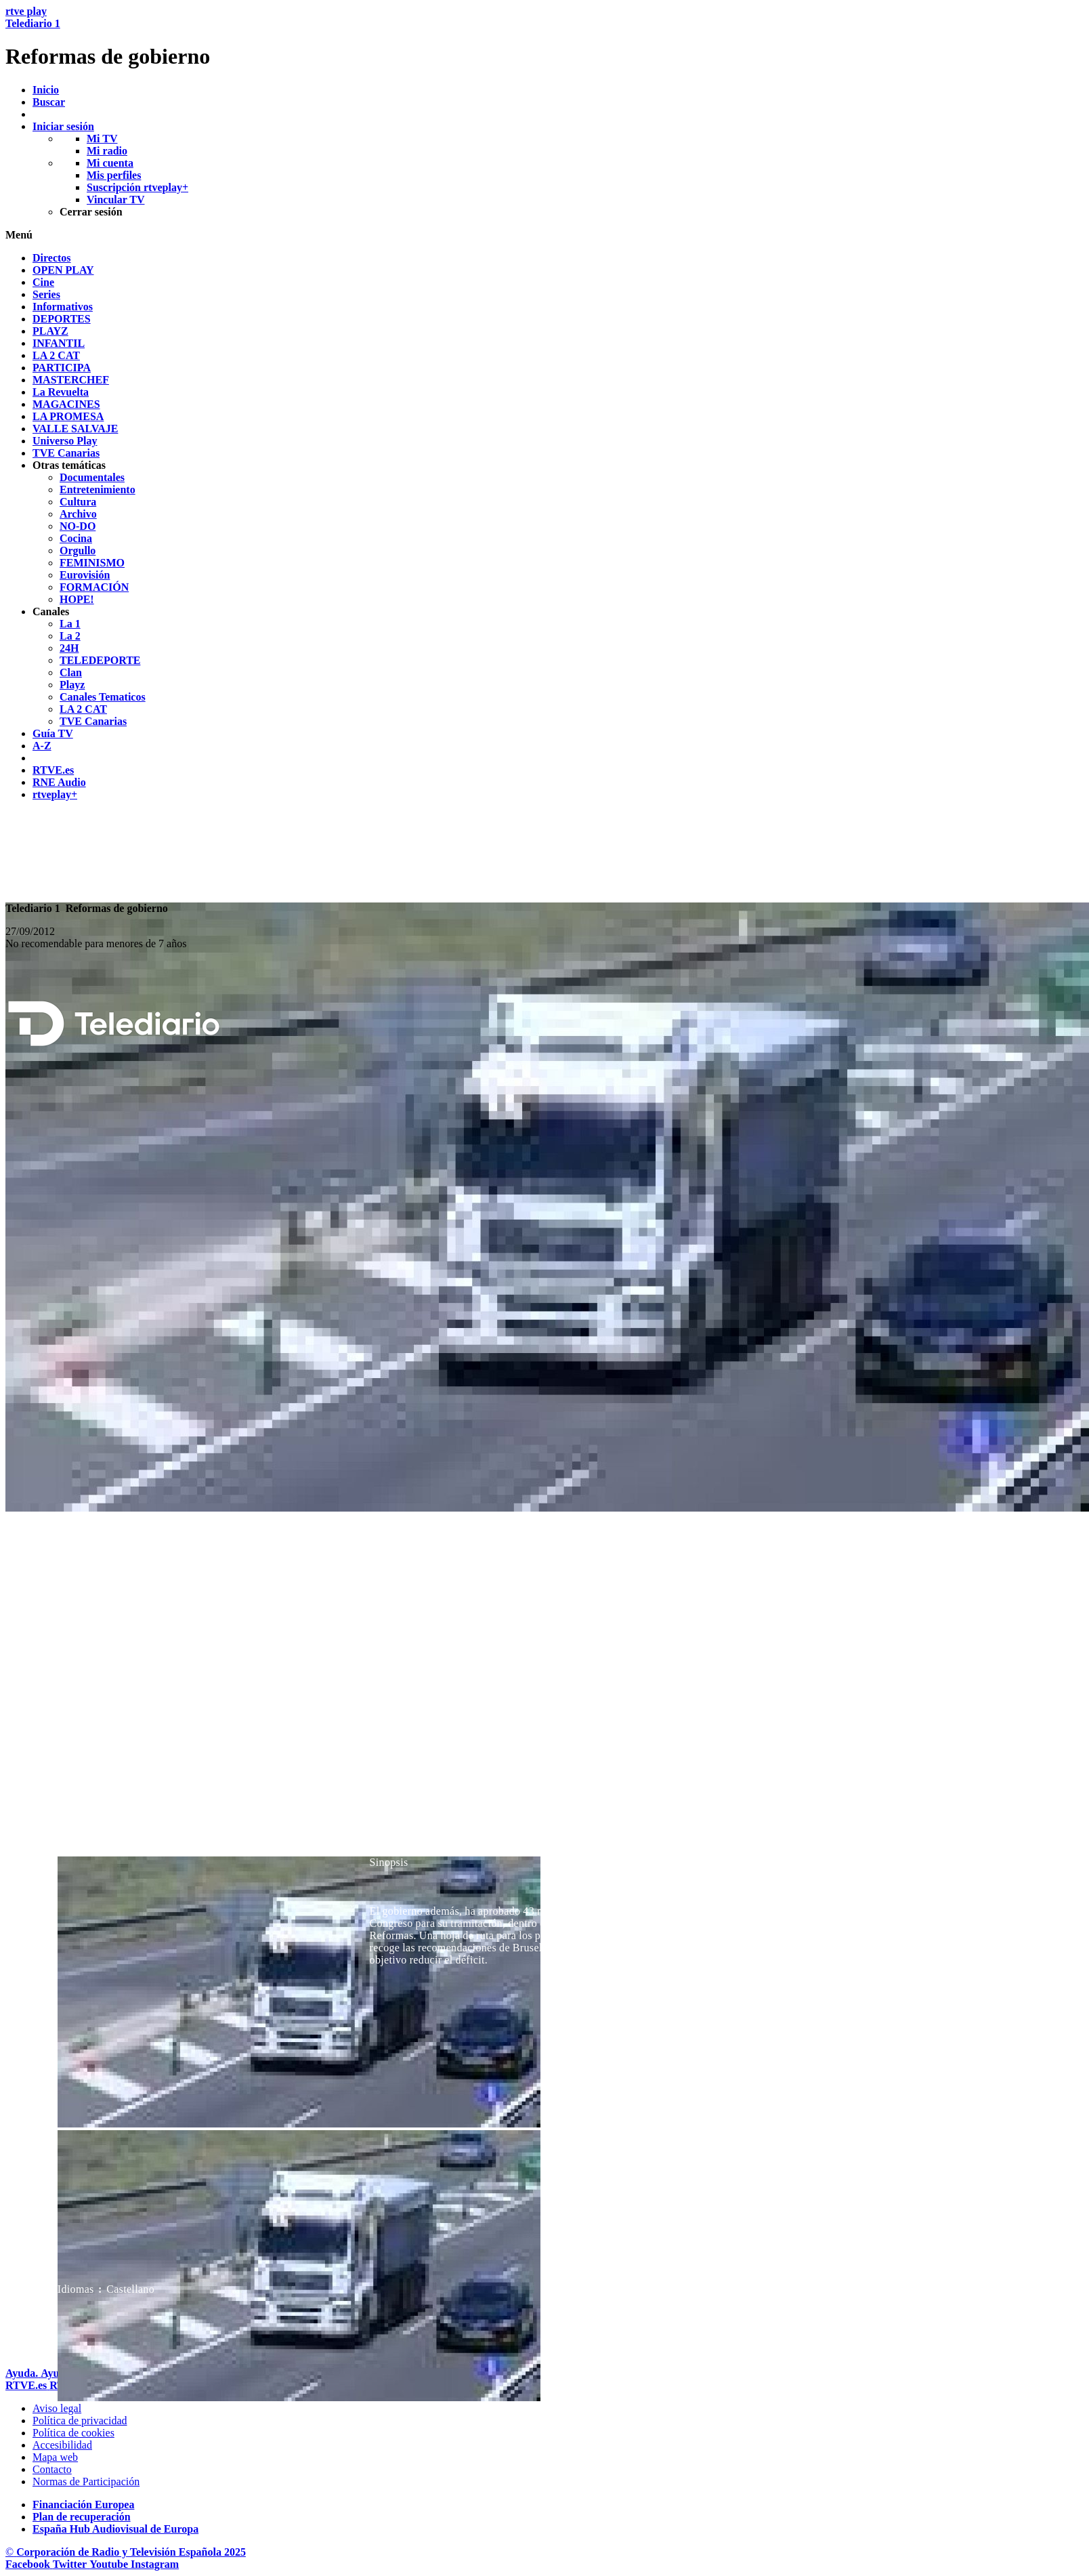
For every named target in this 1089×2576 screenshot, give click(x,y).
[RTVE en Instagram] (155, 2564)
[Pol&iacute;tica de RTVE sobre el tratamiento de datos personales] (80, 2420)
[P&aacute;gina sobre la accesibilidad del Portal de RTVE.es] (62, 2445)
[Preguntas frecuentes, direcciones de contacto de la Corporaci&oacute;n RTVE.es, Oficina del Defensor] (52, 2469)
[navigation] (544, 526)
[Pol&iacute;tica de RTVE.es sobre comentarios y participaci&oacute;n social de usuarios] (86, 2481)
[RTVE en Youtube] (110, 2564)
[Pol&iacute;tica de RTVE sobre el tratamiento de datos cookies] (73, 2432)
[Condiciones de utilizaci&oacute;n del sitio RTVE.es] (57, 2408)
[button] (544, 235)
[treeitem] (52, 258)
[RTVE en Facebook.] (29, 2564)
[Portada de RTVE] (27, 2385)
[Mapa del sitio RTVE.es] (55, 2457)
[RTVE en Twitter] (71, 2564)
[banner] (544, 37)
